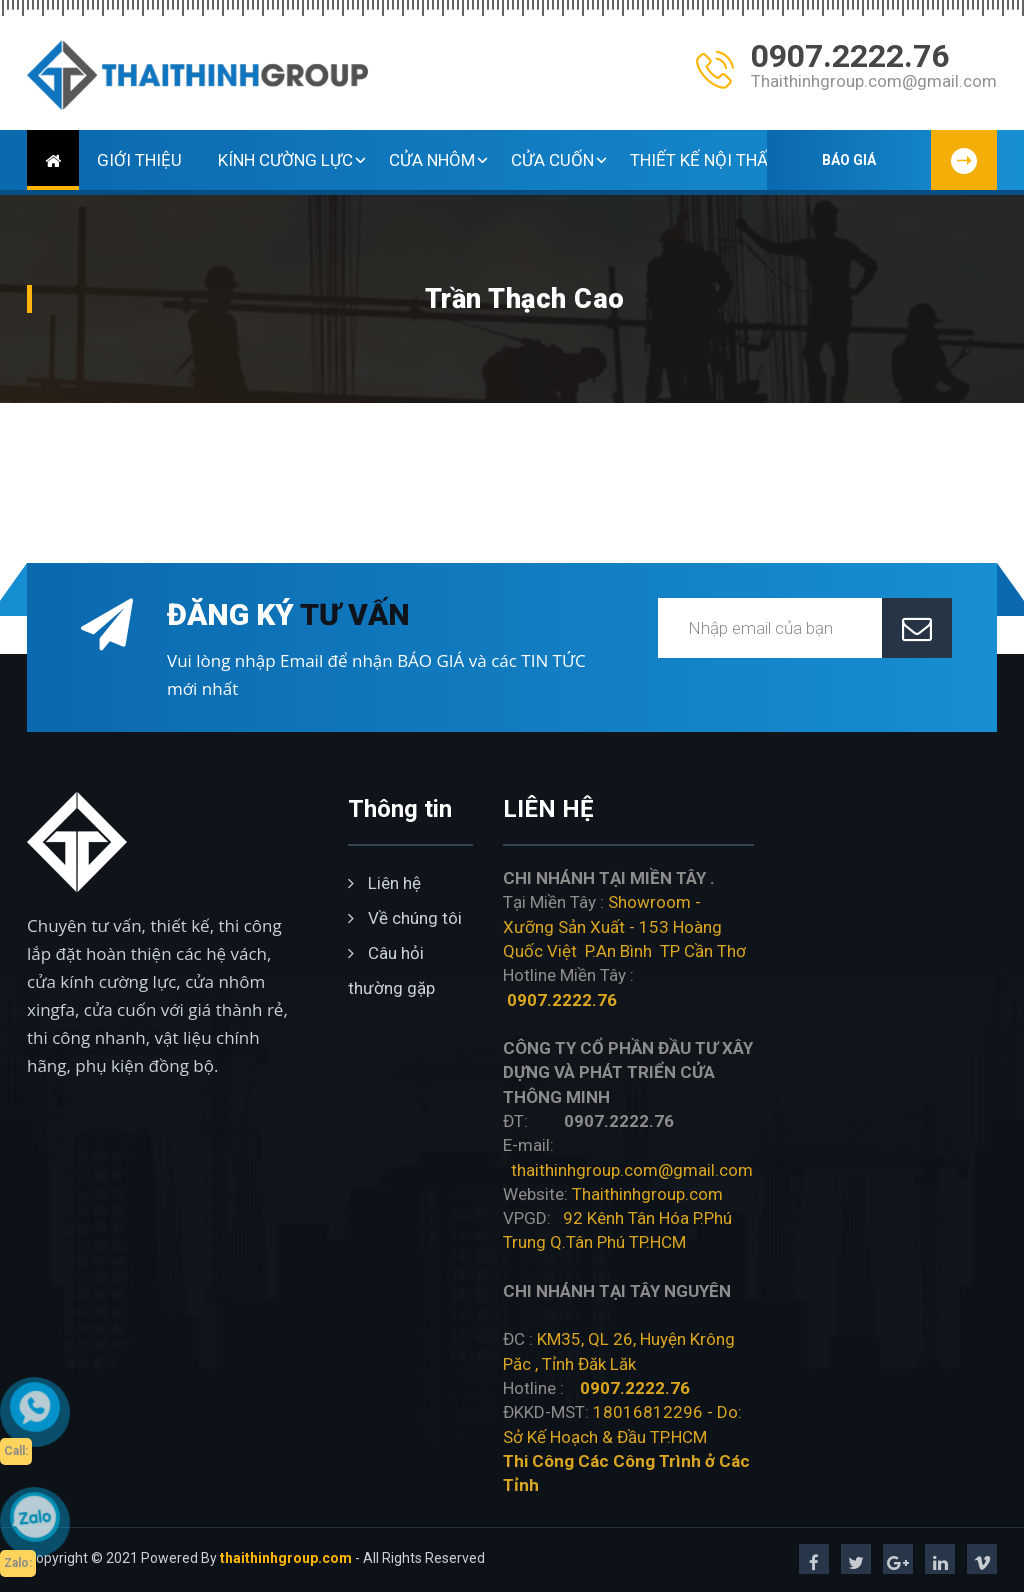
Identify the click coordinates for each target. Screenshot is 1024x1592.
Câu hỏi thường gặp (391, 970)
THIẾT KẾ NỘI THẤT (713, 160)
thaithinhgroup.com (286, 1558)
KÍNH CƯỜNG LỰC (294, 160)
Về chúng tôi (405, 918)
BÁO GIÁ (909, 160)
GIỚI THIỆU (139, 160)
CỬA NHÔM (441, 160)
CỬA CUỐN (561, 160)
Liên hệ (384, 883)
